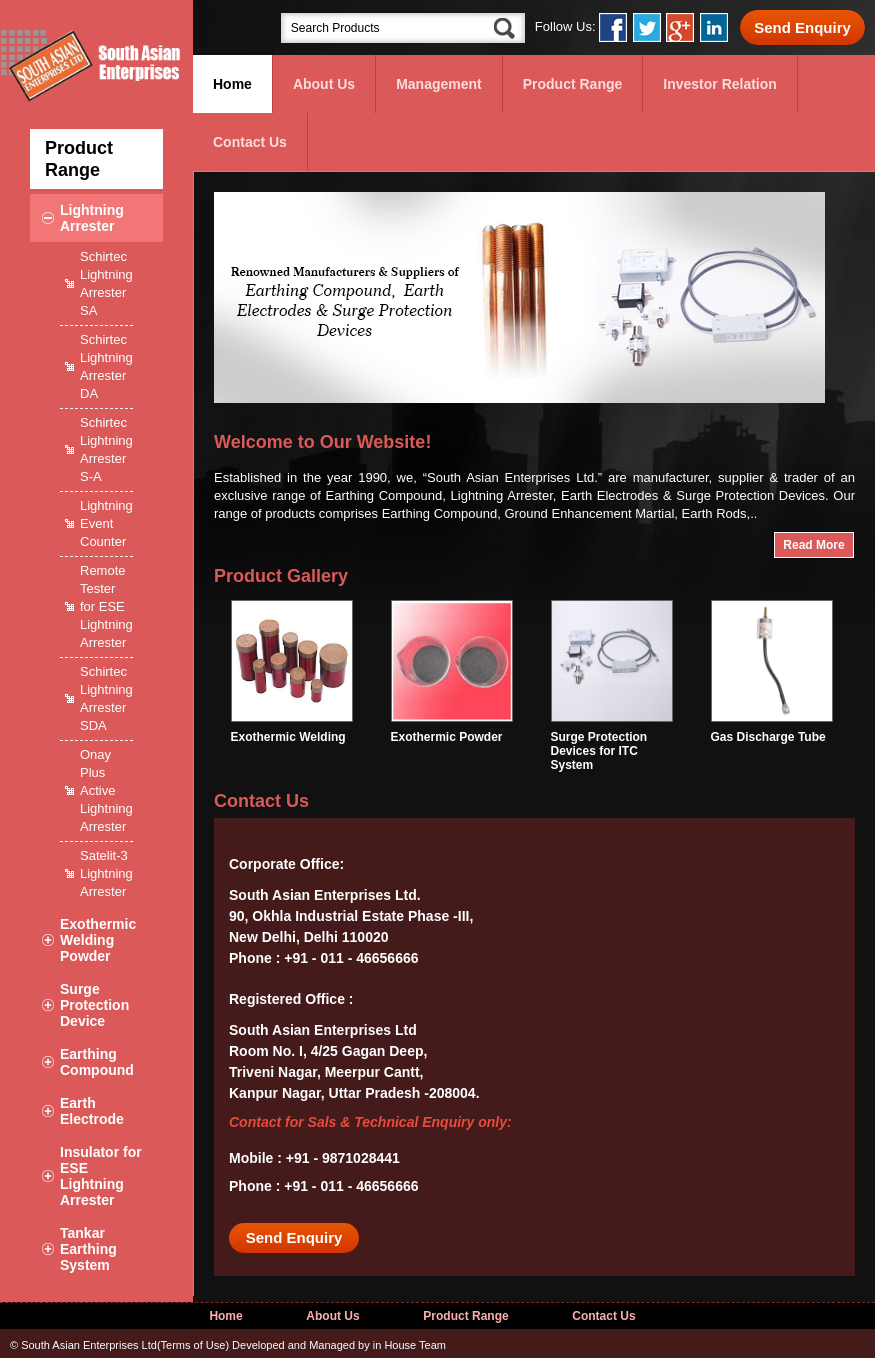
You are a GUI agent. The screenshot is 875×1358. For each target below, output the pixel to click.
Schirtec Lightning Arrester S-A (106, 449)
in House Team (409, 1345)
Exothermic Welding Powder (98, 940)
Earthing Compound (97, 1062)
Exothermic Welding (292, 730)
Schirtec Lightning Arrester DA (106, 366)
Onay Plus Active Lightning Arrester (106, 790)
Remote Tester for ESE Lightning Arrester (106, 606)
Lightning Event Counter (106, 523)
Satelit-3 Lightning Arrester (106, 873)
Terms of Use (193, 1345)
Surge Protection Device (94, 1005)
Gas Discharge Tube (772, 730)
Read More (813, 545)
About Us (324, 84)
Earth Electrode (92, 1111)
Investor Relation (720, 84)
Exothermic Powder (452, 730)
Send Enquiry (802, 27)
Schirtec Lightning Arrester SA (106, 283)
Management (439, 84)
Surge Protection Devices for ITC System (612, 744)
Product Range (573, 84)
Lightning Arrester (92, 218)
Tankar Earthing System (88, 1249)
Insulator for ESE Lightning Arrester (101, 1176)
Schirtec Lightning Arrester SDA (106, 698)
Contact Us (250, 142)
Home (232, 84)
